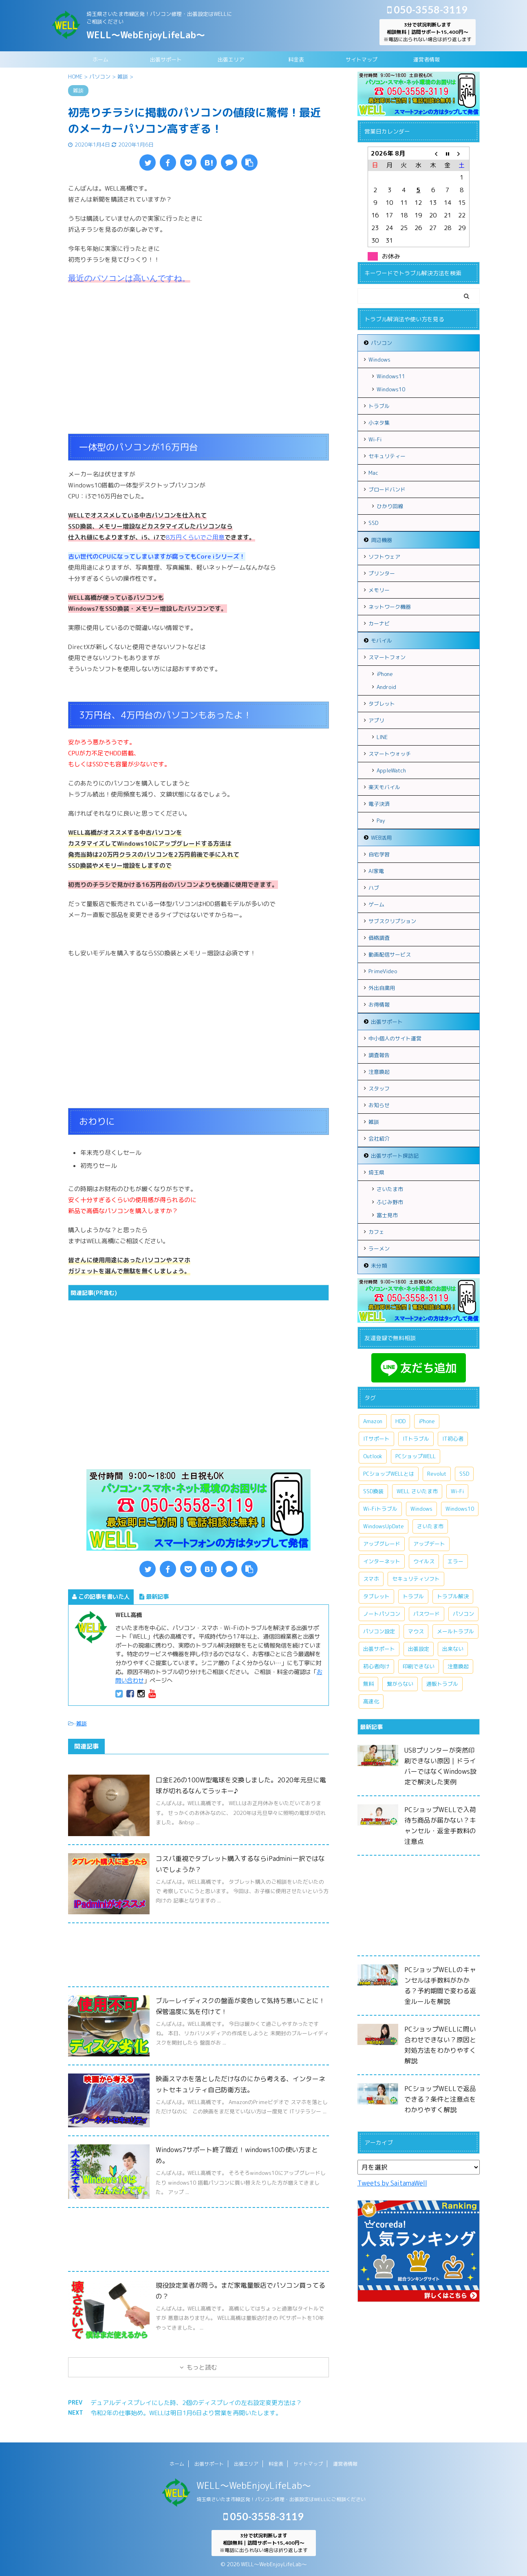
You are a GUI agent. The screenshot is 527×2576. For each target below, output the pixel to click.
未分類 (379, 1265)
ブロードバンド (387, 489)
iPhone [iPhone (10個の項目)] (427, 1421)
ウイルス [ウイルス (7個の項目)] (423, 1561)
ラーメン (379, 1248)
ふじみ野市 (390, 1202)
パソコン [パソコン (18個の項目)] (463, 1613)
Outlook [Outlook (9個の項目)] (372, 1456)
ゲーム (376, 904)
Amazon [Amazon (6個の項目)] (372, 1421)
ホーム (100, 59)
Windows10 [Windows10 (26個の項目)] (459, 1508)
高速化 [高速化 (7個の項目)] (371, 1701)
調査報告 (379, 1055)
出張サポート (166, 59)
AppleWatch (391, 770)
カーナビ (379, 623)
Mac (373, 472)
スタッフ (379, 1088)
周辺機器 (381, 540)
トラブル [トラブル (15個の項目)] (413, 1596)
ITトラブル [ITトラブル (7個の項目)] (416, 1438)
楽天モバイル (384, 787)
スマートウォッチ (389, 753)
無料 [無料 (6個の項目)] (368, 1683)
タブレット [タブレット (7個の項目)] (376, 1596)
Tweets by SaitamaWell (392, 2183)
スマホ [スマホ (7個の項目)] (371, 1578)
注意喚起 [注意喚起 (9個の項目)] (458, 1666)
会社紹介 (379, 1138)
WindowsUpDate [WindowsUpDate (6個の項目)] (383, 1526)
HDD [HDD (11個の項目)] (400, 1421)
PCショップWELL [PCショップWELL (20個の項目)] (415, 1456)
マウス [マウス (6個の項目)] (416, 1631)
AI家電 (376, 871)
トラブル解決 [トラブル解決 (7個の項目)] (453, 1596)
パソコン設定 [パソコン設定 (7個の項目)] (379, 1631)
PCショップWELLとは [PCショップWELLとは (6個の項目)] (388, 1473)
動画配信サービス (389, 954)
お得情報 (379, 1004)
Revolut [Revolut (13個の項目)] (436, 1473)
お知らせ (379, 1105)
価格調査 (379, 937)
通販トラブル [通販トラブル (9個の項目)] (442, 1683)
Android (386, 687)
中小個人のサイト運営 (394, 1038)
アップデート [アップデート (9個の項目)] (429, 1543)
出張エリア (231, 59)
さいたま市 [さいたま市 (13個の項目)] (430, 1526)
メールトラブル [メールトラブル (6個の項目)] (455, 1631)
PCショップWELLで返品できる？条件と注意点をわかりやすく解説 (440, 2099)
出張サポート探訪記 (395, 1155)
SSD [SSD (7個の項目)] (464, 1473)
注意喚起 (379, 1071)
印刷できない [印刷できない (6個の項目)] (418, 1666)
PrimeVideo (382, 971)
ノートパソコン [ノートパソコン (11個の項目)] (381, 1613)
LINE (382, 737)
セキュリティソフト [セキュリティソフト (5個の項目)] (416, 1578)
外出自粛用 (381, 988)
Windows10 (391, 389)
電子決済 (379, 803)
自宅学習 (379, 854)
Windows (379, 359)
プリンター (381, 573)
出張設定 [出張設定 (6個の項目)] (418, 1648)
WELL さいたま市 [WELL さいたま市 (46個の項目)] (417, 1491)
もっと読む (202, 2367)
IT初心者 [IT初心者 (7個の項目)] (452, 1438)
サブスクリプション (392, 921)
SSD (373, 523)
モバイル (381, 640)
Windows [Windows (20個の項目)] (421, 1508)
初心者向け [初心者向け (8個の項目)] (376, 1666)
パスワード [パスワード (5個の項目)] (426, 1613)
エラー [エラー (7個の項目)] (455, 1561)
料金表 (296, 59)
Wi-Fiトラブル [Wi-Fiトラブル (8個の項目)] (380, 1508)
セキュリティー (387, 456)
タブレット (381, 703)
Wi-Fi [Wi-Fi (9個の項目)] (457, 1491)
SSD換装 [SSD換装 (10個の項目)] (373, 1491)
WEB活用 (381, 837)
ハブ (373, 887)
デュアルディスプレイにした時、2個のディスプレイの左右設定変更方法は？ (196, 2402)
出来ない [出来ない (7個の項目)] (452, 1648)
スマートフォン (387, 657)
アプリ (376, 720)
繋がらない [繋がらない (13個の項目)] (400, 1683)
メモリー (379, 590)
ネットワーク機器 (389, 606)
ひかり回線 (390, 506)
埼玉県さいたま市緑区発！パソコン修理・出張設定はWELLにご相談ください (281, 2499)
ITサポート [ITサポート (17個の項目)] (376, 1438)
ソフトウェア (384, 556)
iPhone (385, 674)
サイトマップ (361, 59)
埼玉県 (376, 1172)
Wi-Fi (374, 439)
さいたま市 (390, 1189)
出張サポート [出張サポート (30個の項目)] (379, 1648)
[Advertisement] (198, 369)
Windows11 (391, 376)
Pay (381, 820)
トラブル (379, 406)
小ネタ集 (379, 422)
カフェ (376, 1231)
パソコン (381, 343)
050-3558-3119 (427, 9)
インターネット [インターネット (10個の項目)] (381, 1561)
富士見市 (387, 1215)
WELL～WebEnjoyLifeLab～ (145, 35)
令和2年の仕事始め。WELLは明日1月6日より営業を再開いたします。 (186, 2413)
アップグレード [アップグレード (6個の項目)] (381, 1543)
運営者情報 (426, 59)
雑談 (81, 1723)
